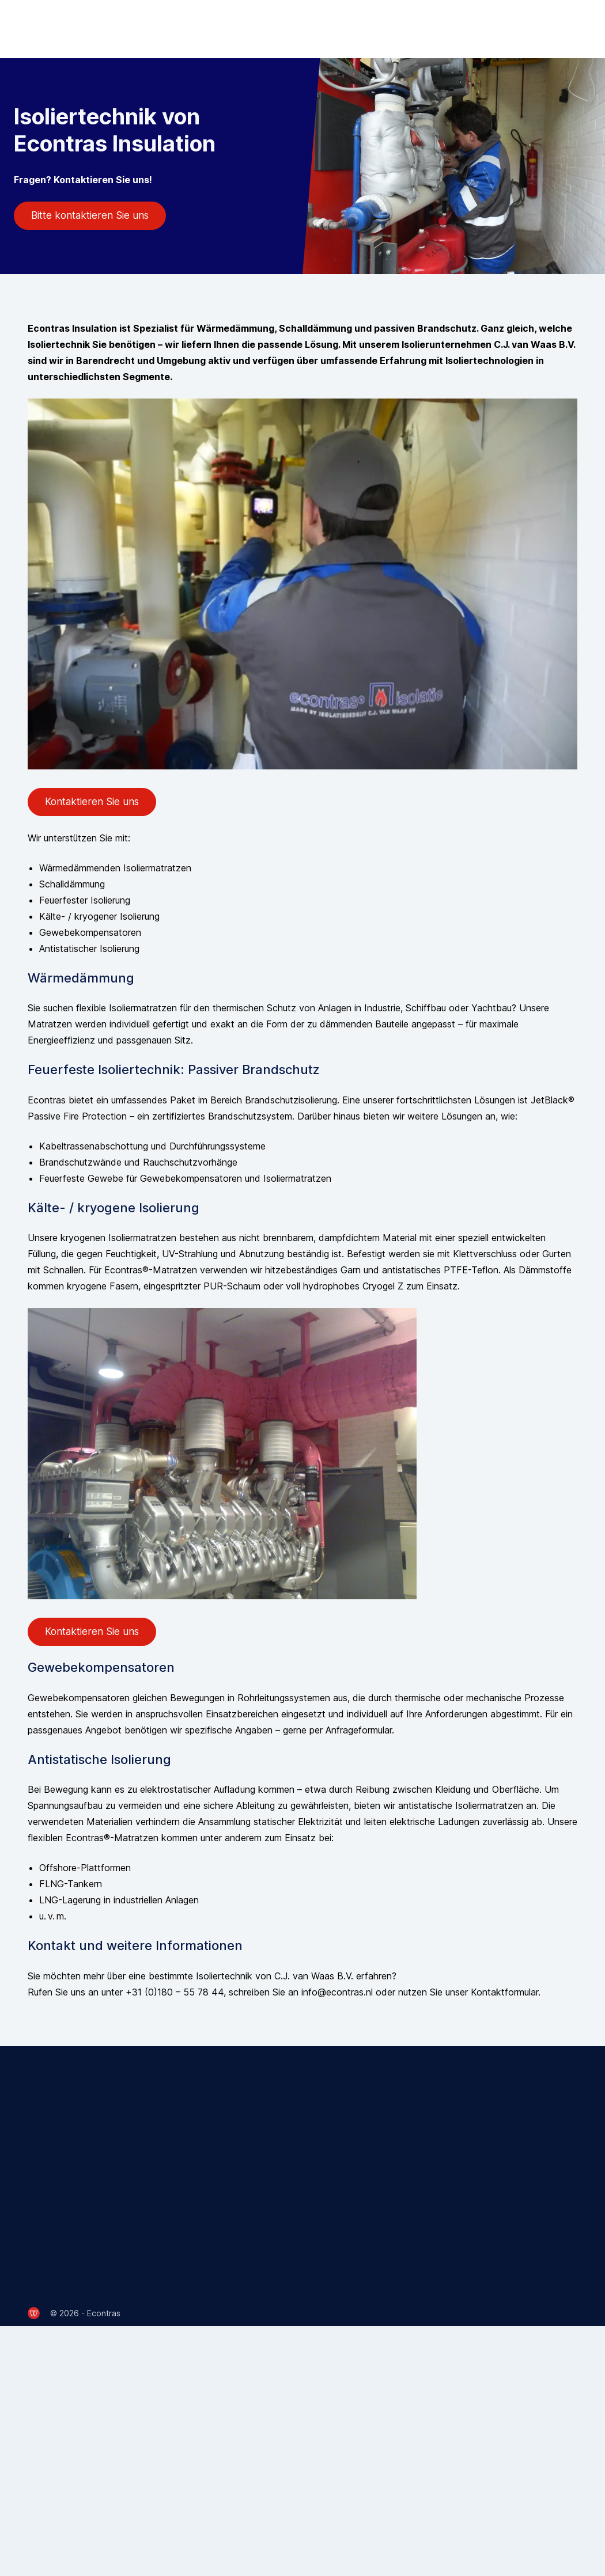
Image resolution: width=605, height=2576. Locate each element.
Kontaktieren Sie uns (92, 801)
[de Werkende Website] (34, 2313)
